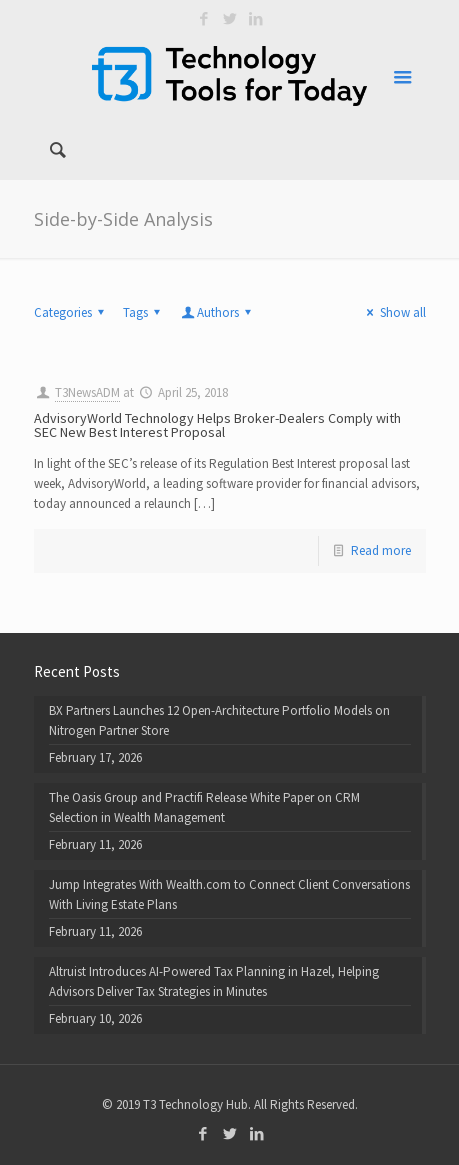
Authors (218, 312)
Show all (393, 312)
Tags (144, 312)
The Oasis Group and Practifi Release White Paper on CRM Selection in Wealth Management (204, 807)
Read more (381, 550)
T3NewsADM (87, 392)
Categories (72, 312)
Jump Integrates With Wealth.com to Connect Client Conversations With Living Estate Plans (229, 894)
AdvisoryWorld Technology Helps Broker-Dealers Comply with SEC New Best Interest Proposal (217, 425)
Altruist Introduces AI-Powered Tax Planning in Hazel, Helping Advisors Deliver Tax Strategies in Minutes (214, 981)
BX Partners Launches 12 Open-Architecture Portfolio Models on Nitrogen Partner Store (219, 720)
